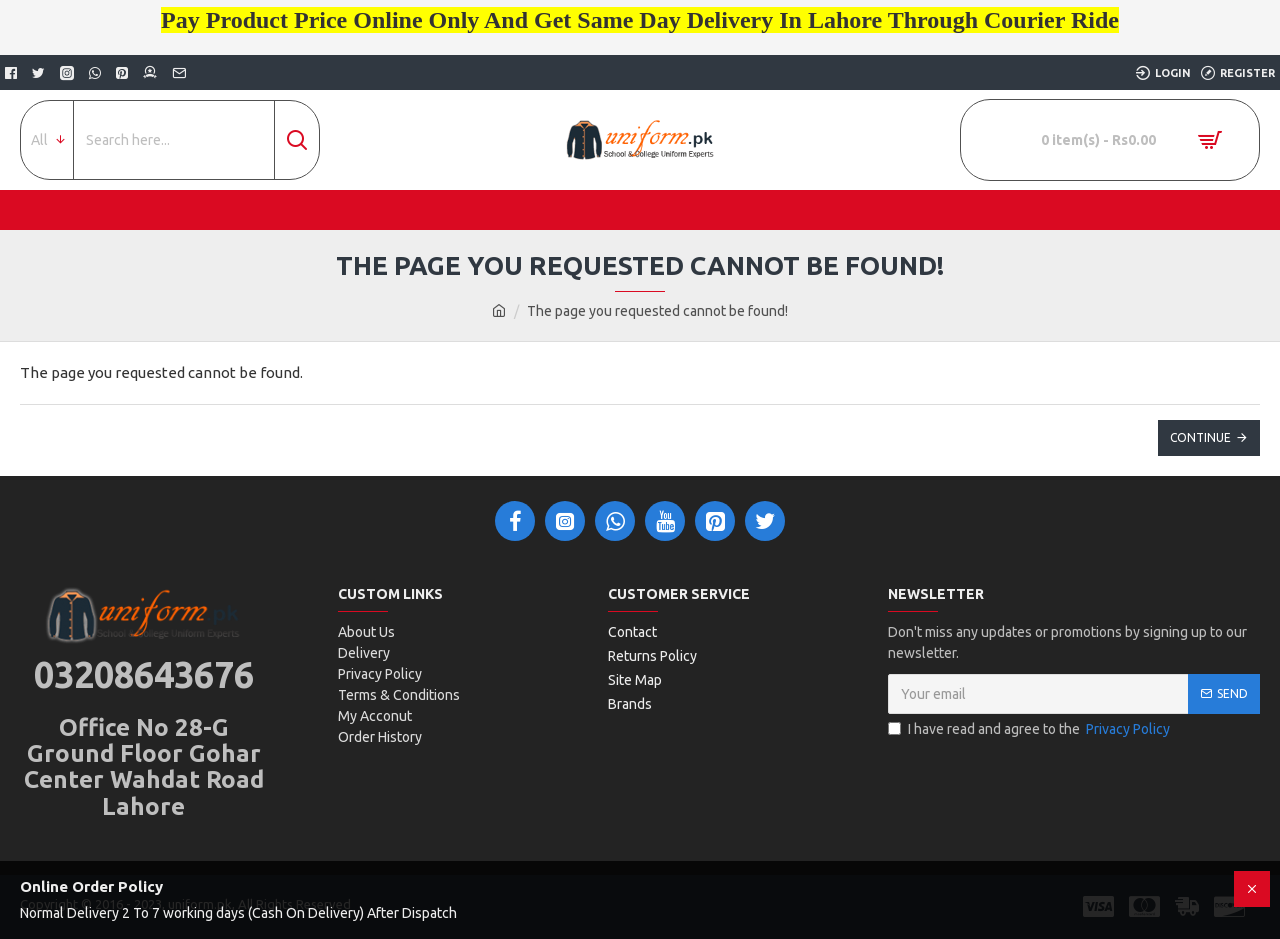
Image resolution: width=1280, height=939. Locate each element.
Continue (1200, 437)
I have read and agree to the (1030, 729)
